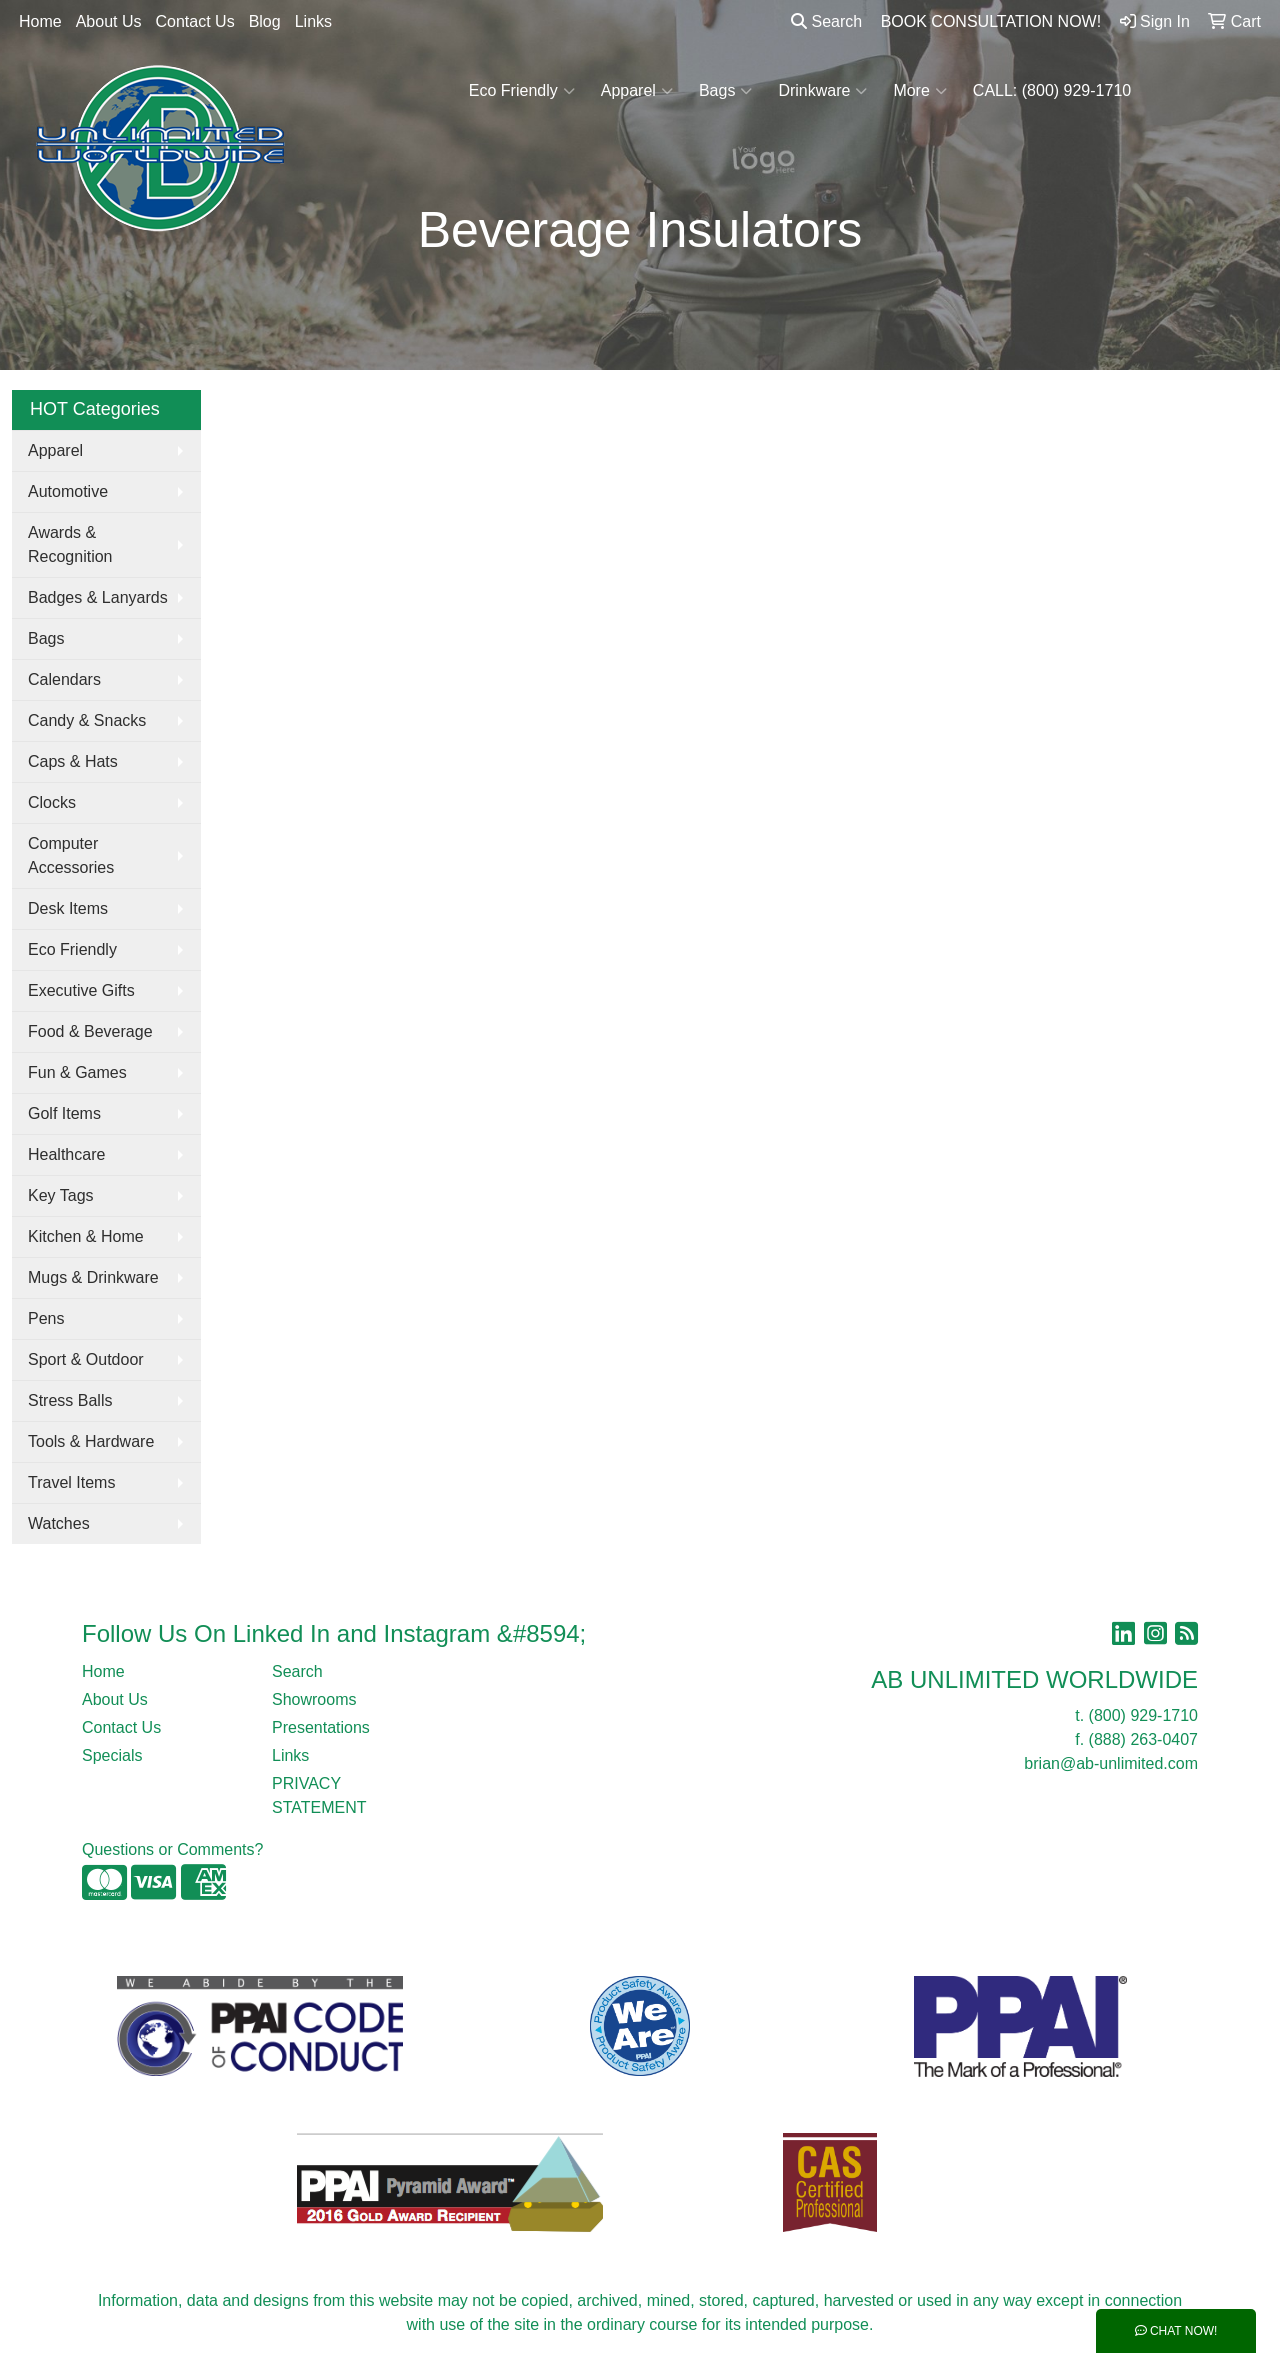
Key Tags (61, 1195)
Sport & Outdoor (86, 1359)
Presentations (321, 1727)
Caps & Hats (73, 761)
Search (826, 21)
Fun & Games (77, 1072)
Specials (112, 1755)
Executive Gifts (81, 990)
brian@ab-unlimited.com (1111, 1763)
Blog (265, 21)
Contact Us (195, 21)
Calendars (64, 679)
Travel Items (71, 1482)
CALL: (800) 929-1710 (1052, 90)
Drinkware (822, 91)
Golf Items (64, 1113)
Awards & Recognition (70, 544)
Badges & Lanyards (98, 597)
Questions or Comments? (172, 1849)
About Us (109, 21)
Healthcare (66, 1154)
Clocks (52, 802)
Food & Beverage (90, 1031)
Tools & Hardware (91, 1441)
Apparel (637, 91)
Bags (725, 91)
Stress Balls (70, 1400)
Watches (59, 1523)
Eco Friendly (522, 91)
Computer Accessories (71, 855)
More (919, 91)
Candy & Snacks (87, 720)
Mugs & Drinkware (93, 1277)
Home (40, 21)
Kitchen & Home (86, 1236)
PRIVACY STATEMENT (319, 1795)
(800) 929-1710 (1143, 1715)
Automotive (68, 491)
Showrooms (314, 1699)
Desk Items (68, 908)
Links (313, 21)
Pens (46, 1318)
